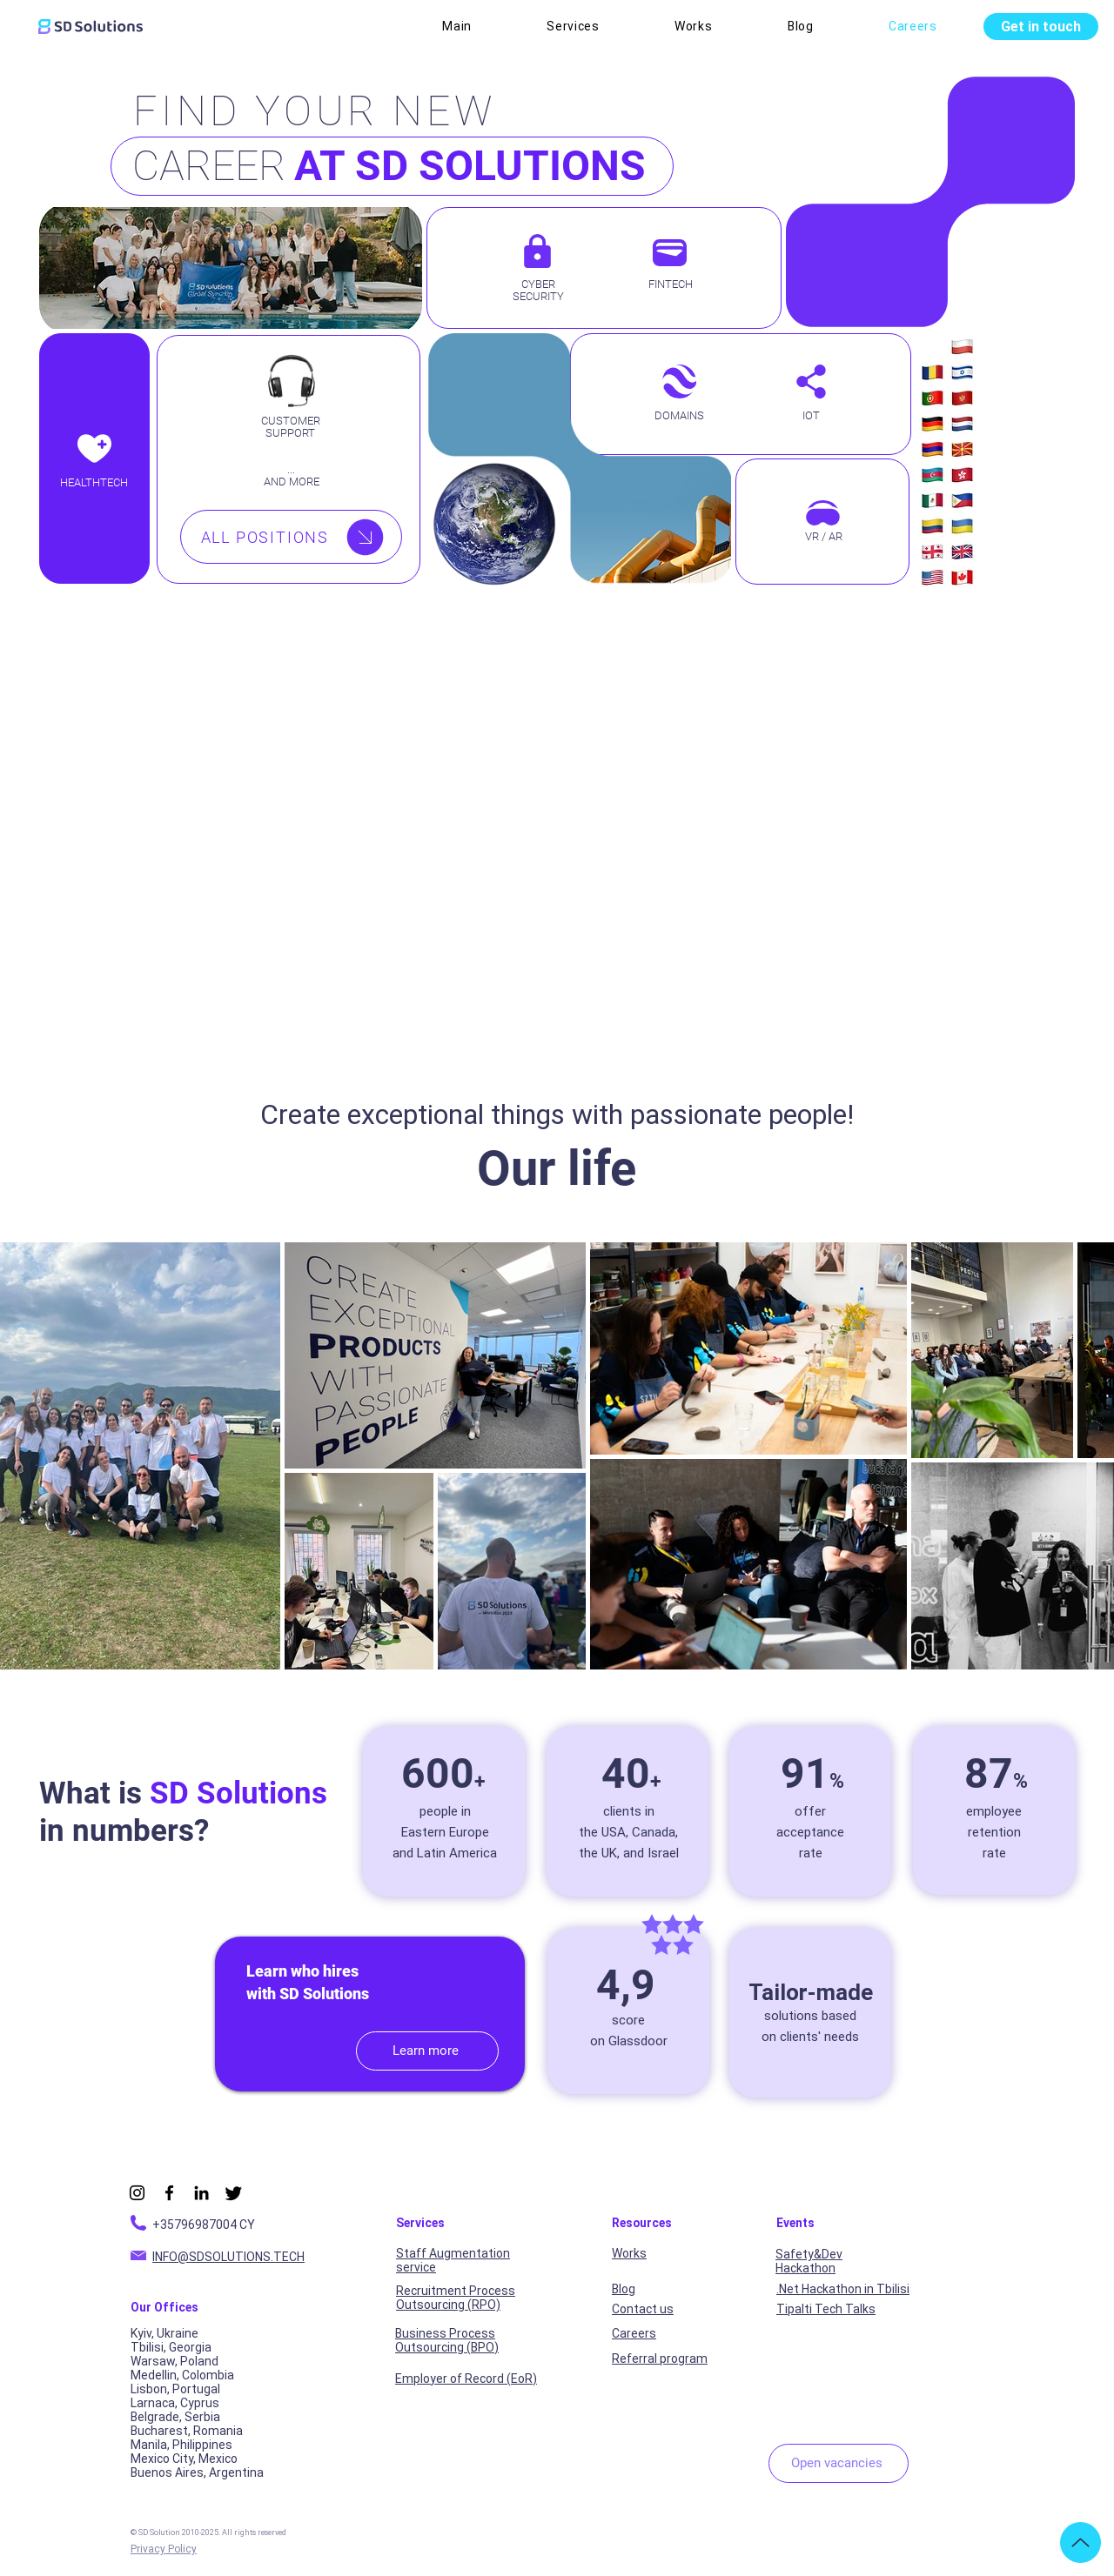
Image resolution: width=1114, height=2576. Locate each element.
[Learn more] (427, 2051)
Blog (623, 2289)
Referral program (660, 2358)
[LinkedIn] (201, 2193)
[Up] (1080, 2542)
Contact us (643, 2309)
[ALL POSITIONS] (291, 537)
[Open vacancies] (838, 2463)
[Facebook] (169, 2193)
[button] (573, 26)
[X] (234, 2193)
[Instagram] (137, 2193)
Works (629, 2253)
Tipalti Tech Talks (826, 2309)
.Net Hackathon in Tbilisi (842, 2289)
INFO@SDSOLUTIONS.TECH (228, 2257)
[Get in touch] (1040, 26)
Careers (634, 2333)
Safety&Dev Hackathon (808, 2261)
